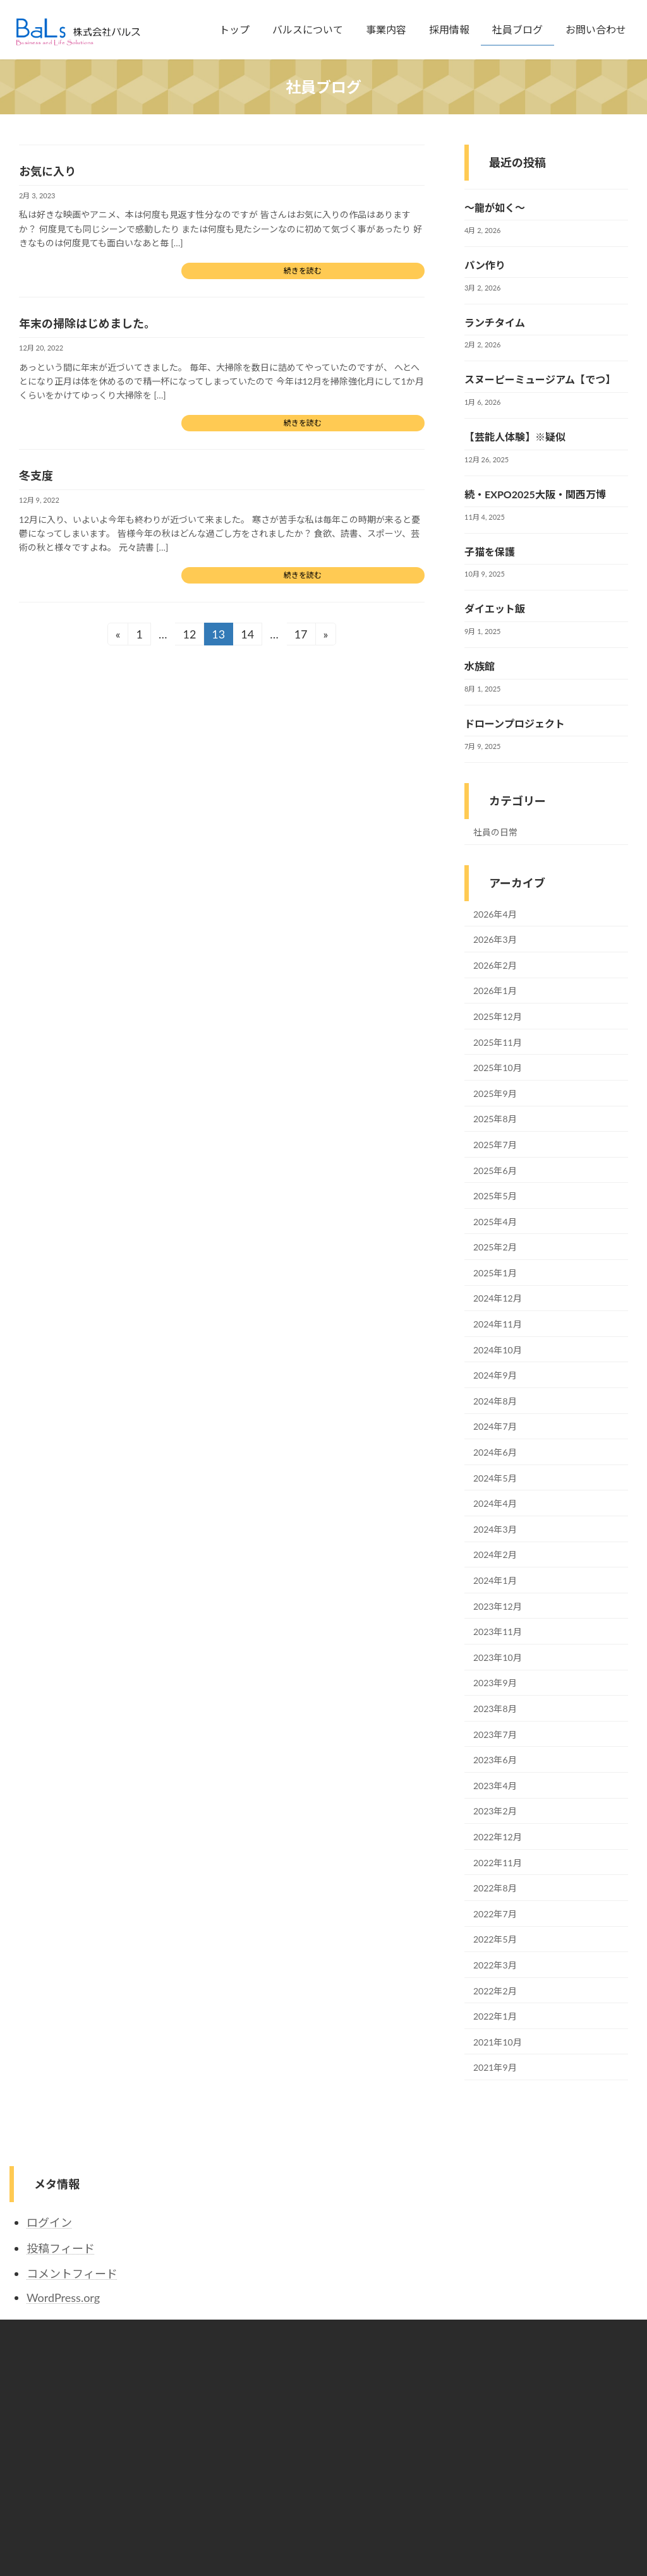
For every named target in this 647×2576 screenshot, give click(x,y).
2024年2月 (495, 1555)
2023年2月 (495, 1811)
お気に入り (47, 171)
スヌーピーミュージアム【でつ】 (539, 380)
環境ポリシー (471, 2383)
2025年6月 (495, 1170)
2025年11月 (497, 1042)
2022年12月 (497, 1836)
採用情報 (248, 2426)
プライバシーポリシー (486, 2361)
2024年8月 (495, 1401)
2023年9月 (495, 1683)
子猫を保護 (489, 552)
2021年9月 (495, 2067)
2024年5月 (495, 1478)
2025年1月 (495, 1272)
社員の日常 (495, 832)
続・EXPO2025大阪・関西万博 (535, 494)
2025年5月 (495, 1195)
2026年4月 (495, 914)
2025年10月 (497, 1067)
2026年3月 (495, 939)
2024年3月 (495, 1529)
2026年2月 (495, 965)
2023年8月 (495, 1708)
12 (189, 635)
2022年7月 (495, 1913)
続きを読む (303, 270)
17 (301, 635)
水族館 (479, 666)
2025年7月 (495, 1144)
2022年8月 (495, 1888)
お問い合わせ (255, 2471)
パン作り (484, 265)
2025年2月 (495, 1247)
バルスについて (259, 2383)
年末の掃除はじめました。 (87, 323)
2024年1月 (495, 1580)
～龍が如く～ (494, 207)
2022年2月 (495, 1991)
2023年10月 (497, 1657)
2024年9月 (495, 1375)
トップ (244, 2361)
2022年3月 (495, 1965)
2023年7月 (495, 1734)
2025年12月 (497, 1016)
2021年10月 (497, 2042)
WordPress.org (63, 2297)
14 (247, 635)
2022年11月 (497, 1862)
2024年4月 (495, 1503)
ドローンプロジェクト (514, 723)
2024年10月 (497, 1350)
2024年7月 (495, 1427)
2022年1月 (495, 2016)
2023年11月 (497, 1631)
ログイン (49, 2222)
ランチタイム (494, 322)
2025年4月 (495, 1221)
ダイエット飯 (494, 609)
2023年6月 (495, 1759)
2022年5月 (495, 1939)
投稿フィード (61, 2248)
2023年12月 (497, 1606)
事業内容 (248, 2405)
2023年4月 (495, 1785)
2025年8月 (495, 1119)
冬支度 (36, 475)
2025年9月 (495, 1093)
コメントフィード (72, 2273)
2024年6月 (495, 1452)
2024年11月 (497, 1324)
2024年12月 (497, 1298)
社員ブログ (251, 2448)
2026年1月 (495, 991)
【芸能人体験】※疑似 (514, 437)
